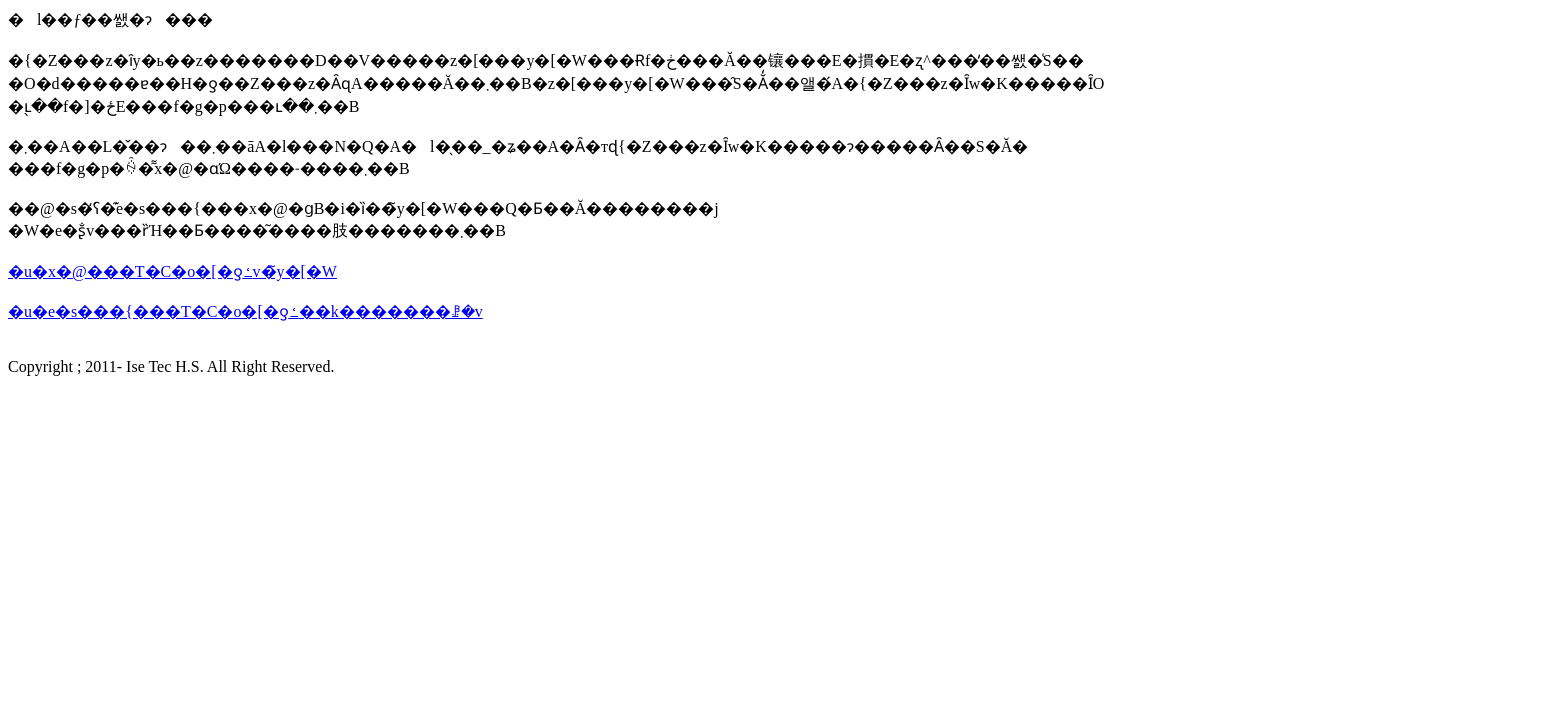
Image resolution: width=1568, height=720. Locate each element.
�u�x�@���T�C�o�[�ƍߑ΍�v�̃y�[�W (172, 271)
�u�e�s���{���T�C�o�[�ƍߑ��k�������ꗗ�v (245, 311)
